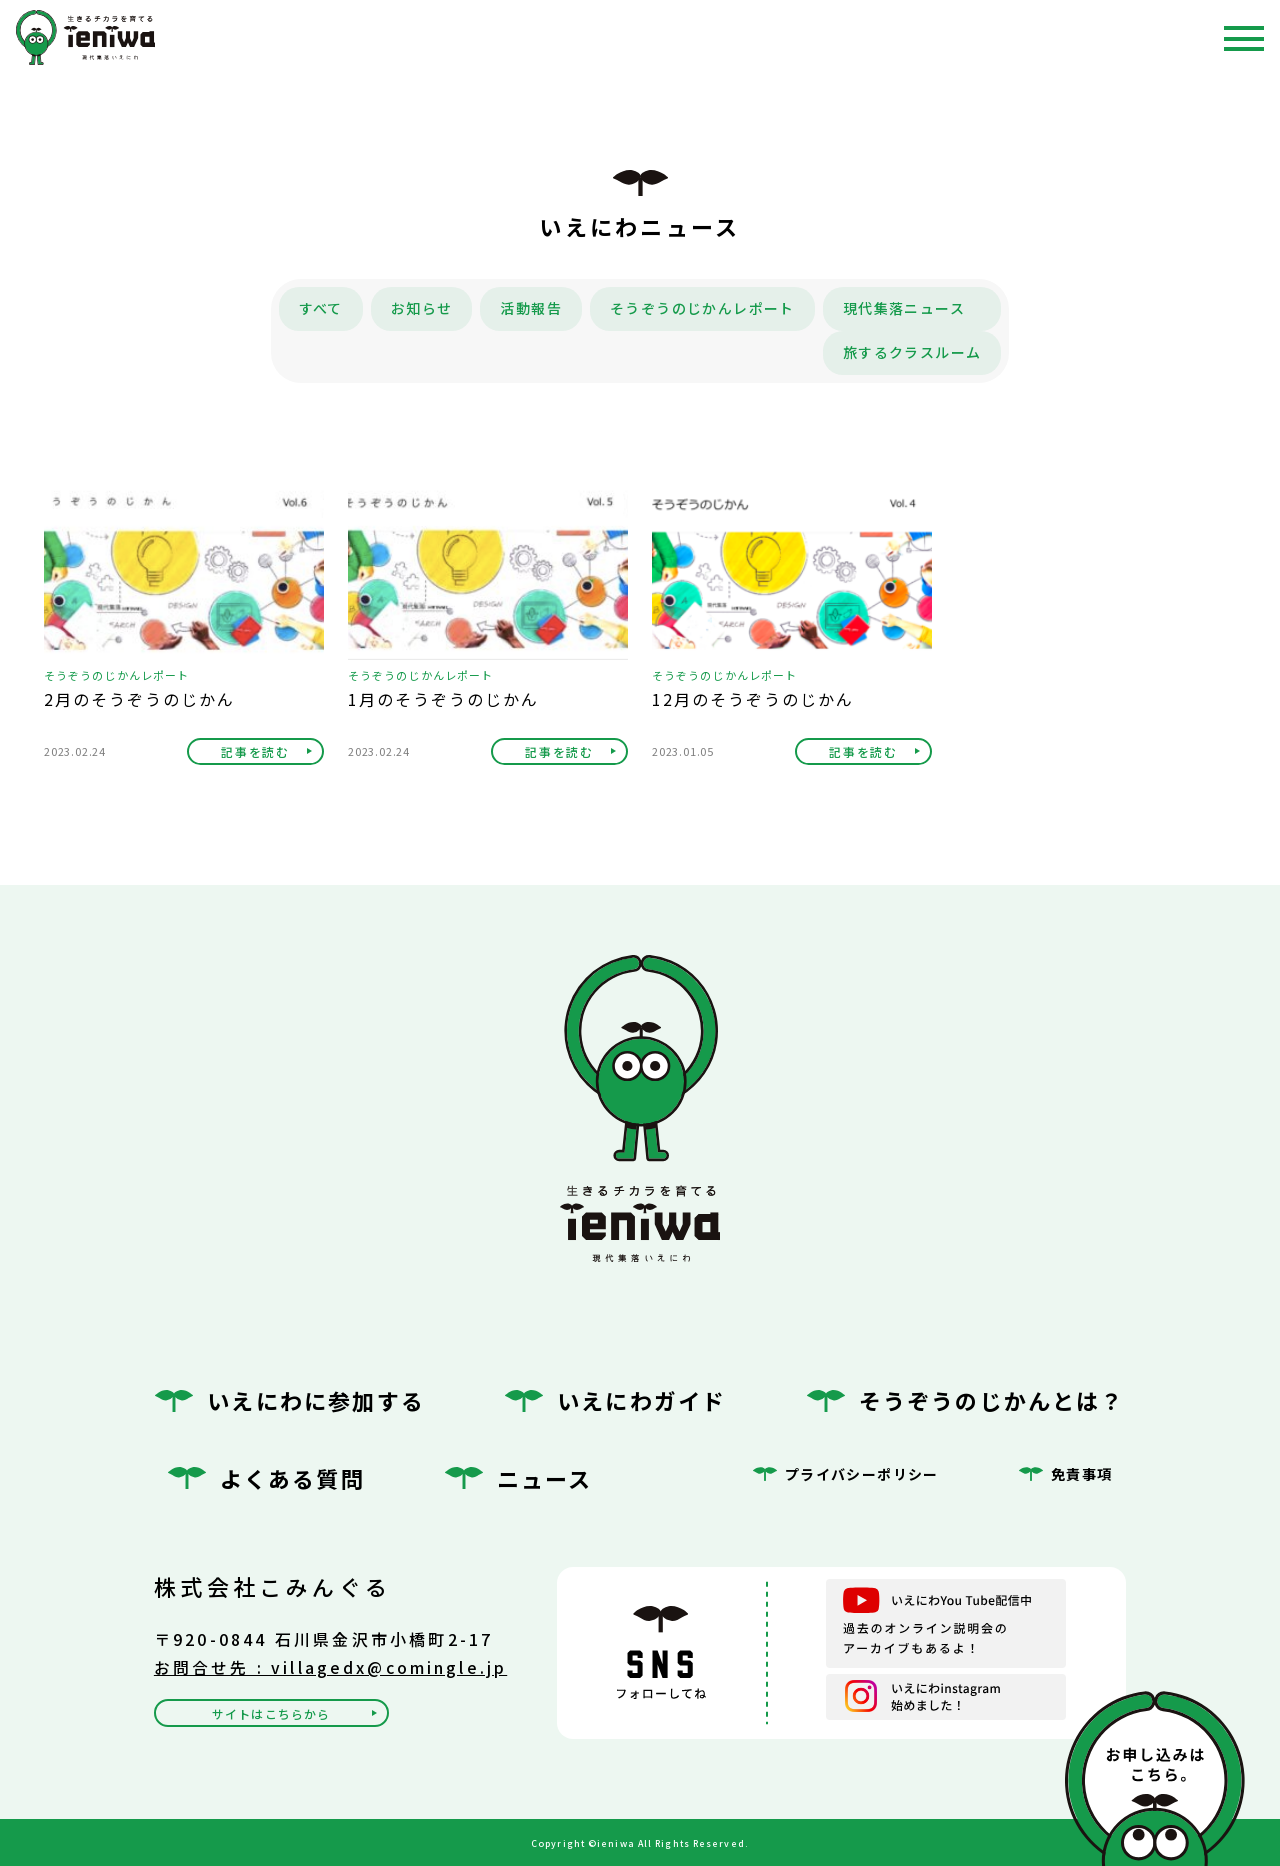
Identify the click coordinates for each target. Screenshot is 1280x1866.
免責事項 (1082, 1474)
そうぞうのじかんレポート (702, 308)
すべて (321, 308)
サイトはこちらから (270, 1712)
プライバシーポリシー (862, 1474)
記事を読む (255, 751)
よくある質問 (292, 1478)
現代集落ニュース (904, 308)
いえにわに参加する (316, 1400)
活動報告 (531, 308)
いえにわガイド (641, 1400)
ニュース (545, 1478)
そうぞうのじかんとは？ (992, 1400)
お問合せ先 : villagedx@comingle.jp (331, 1667)
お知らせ (422, 308)
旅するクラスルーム (912, 352)
